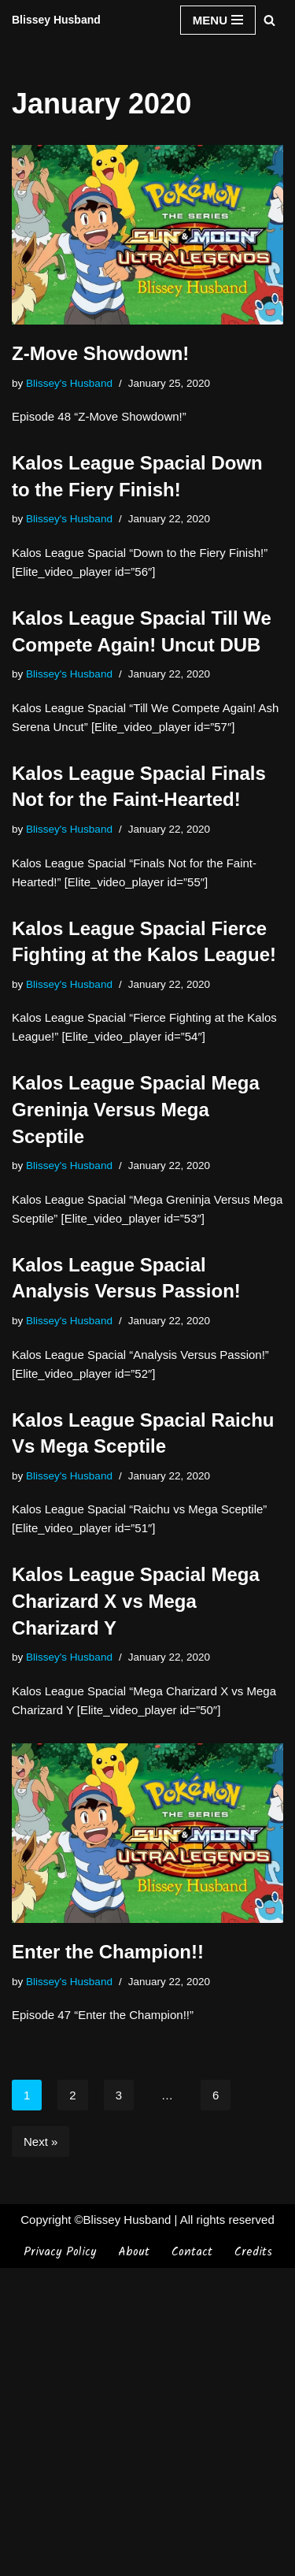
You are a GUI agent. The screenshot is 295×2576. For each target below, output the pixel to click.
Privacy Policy (60, 2560)
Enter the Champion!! (108, 1951)
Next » (40, 2141)
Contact (191, 2560)
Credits (253, 2560)
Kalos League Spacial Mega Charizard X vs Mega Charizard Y (136, 1601)
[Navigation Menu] (218, 20)
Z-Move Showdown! (100, 353)
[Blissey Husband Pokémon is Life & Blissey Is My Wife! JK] (56, 19)
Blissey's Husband (69, 383)
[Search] (269, 20)
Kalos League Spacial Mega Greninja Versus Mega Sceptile (136, 1109)
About (133, 2560)
